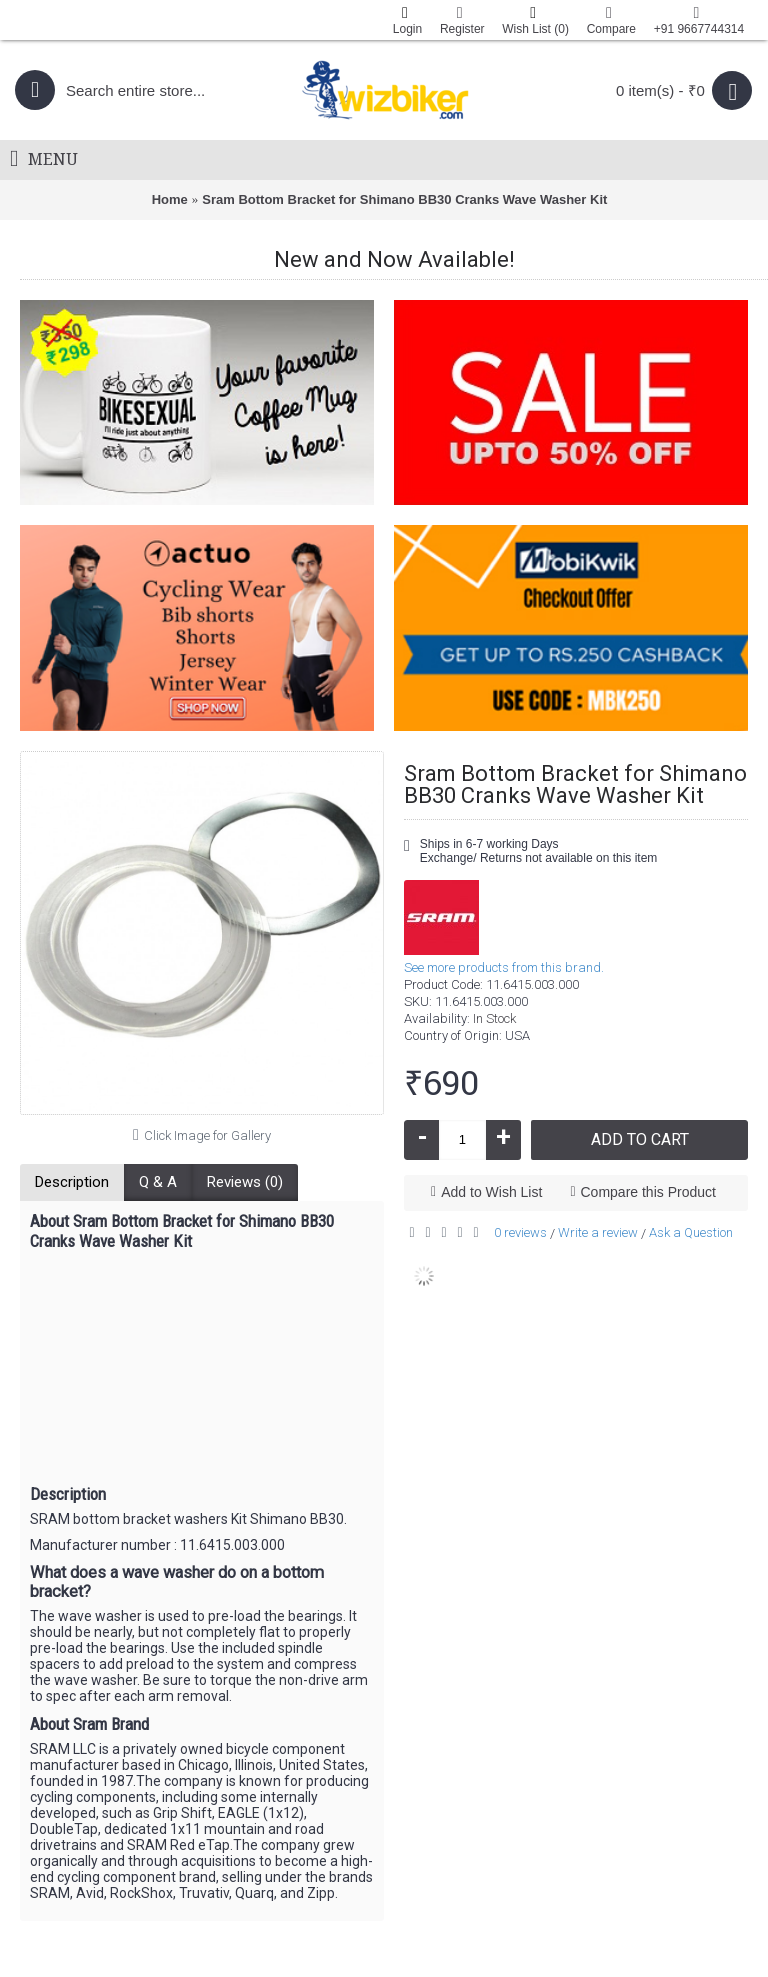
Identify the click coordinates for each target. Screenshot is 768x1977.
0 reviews (520, 1232)
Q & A (158, 1182)
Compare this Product (648, 1192)
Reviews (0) (245, 1182)
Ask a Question (691, 1232)
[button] (202, 1633)
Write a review (598, 1232)
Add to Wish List (491, 1192)
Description (72, 1182)
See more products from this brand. (504, 967)
